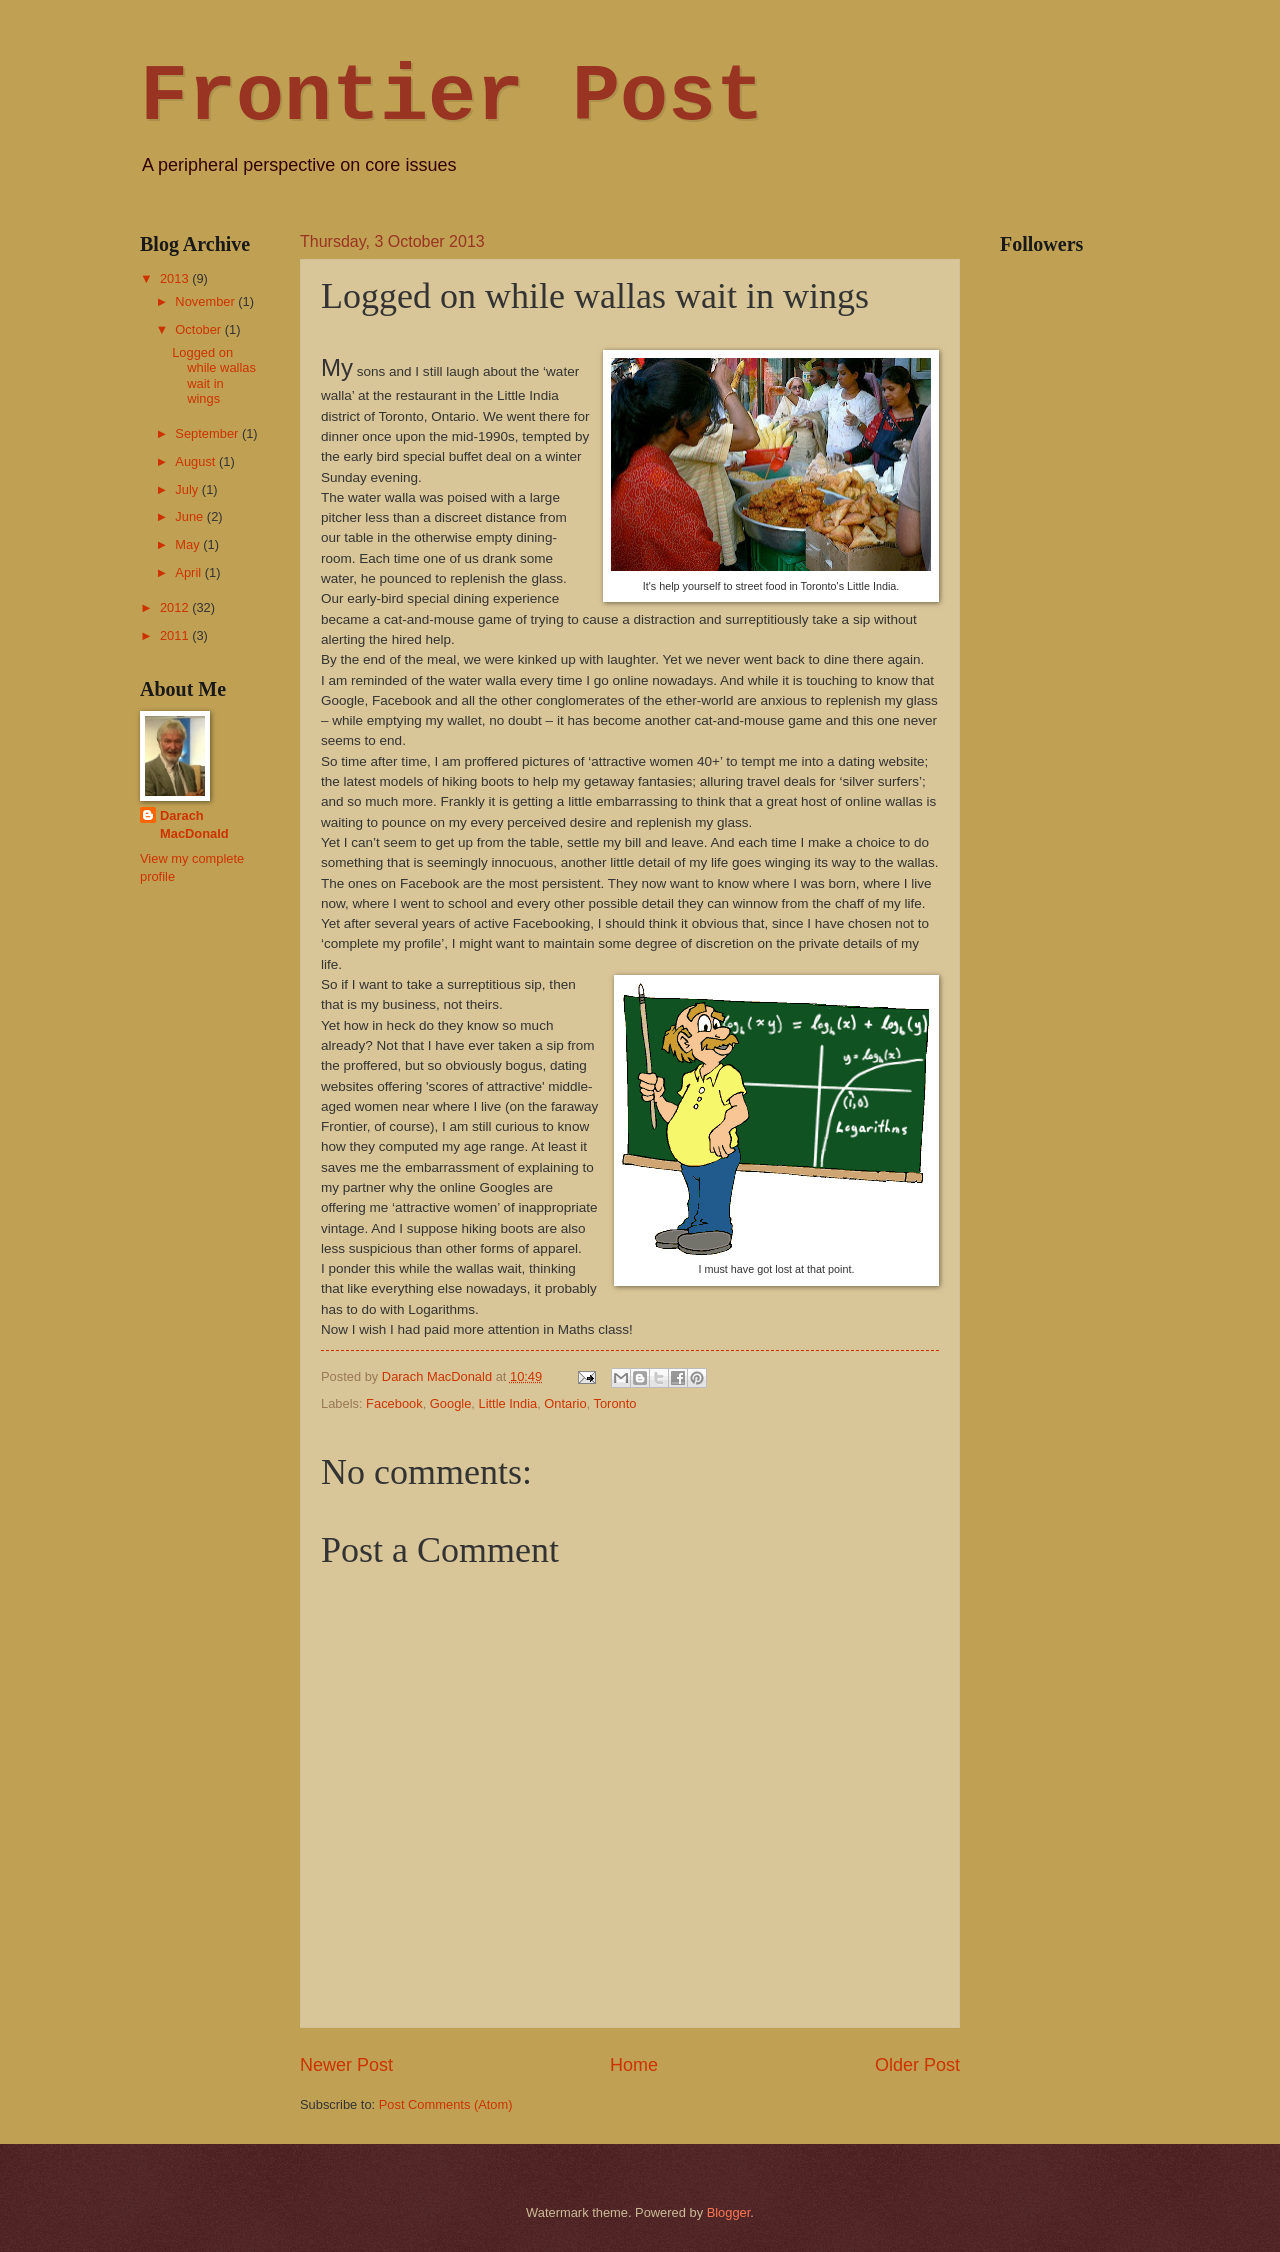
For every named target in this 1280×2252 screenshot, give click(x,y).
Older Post (917, 2065)
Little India (508, 1403)
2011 (176, 635)
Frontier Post (452, 97)
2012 (176, 607)
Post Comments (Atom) (446, 2104)
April (189, 572)
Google (451, 1403)
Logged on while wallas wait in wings (214, 375)
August (197, 461)
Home (634, 2065)
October (199, 329)
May (189, 544)
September (208, 433)
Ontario (565, 1403)
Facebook (394, 1403)
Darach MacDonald (194, 824)
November (206, 301)
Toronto (615, 1403)
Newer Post (346, 2065)
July (188, 489)
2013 (176, 278)
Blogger (729, 2212)
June (191, 516)
